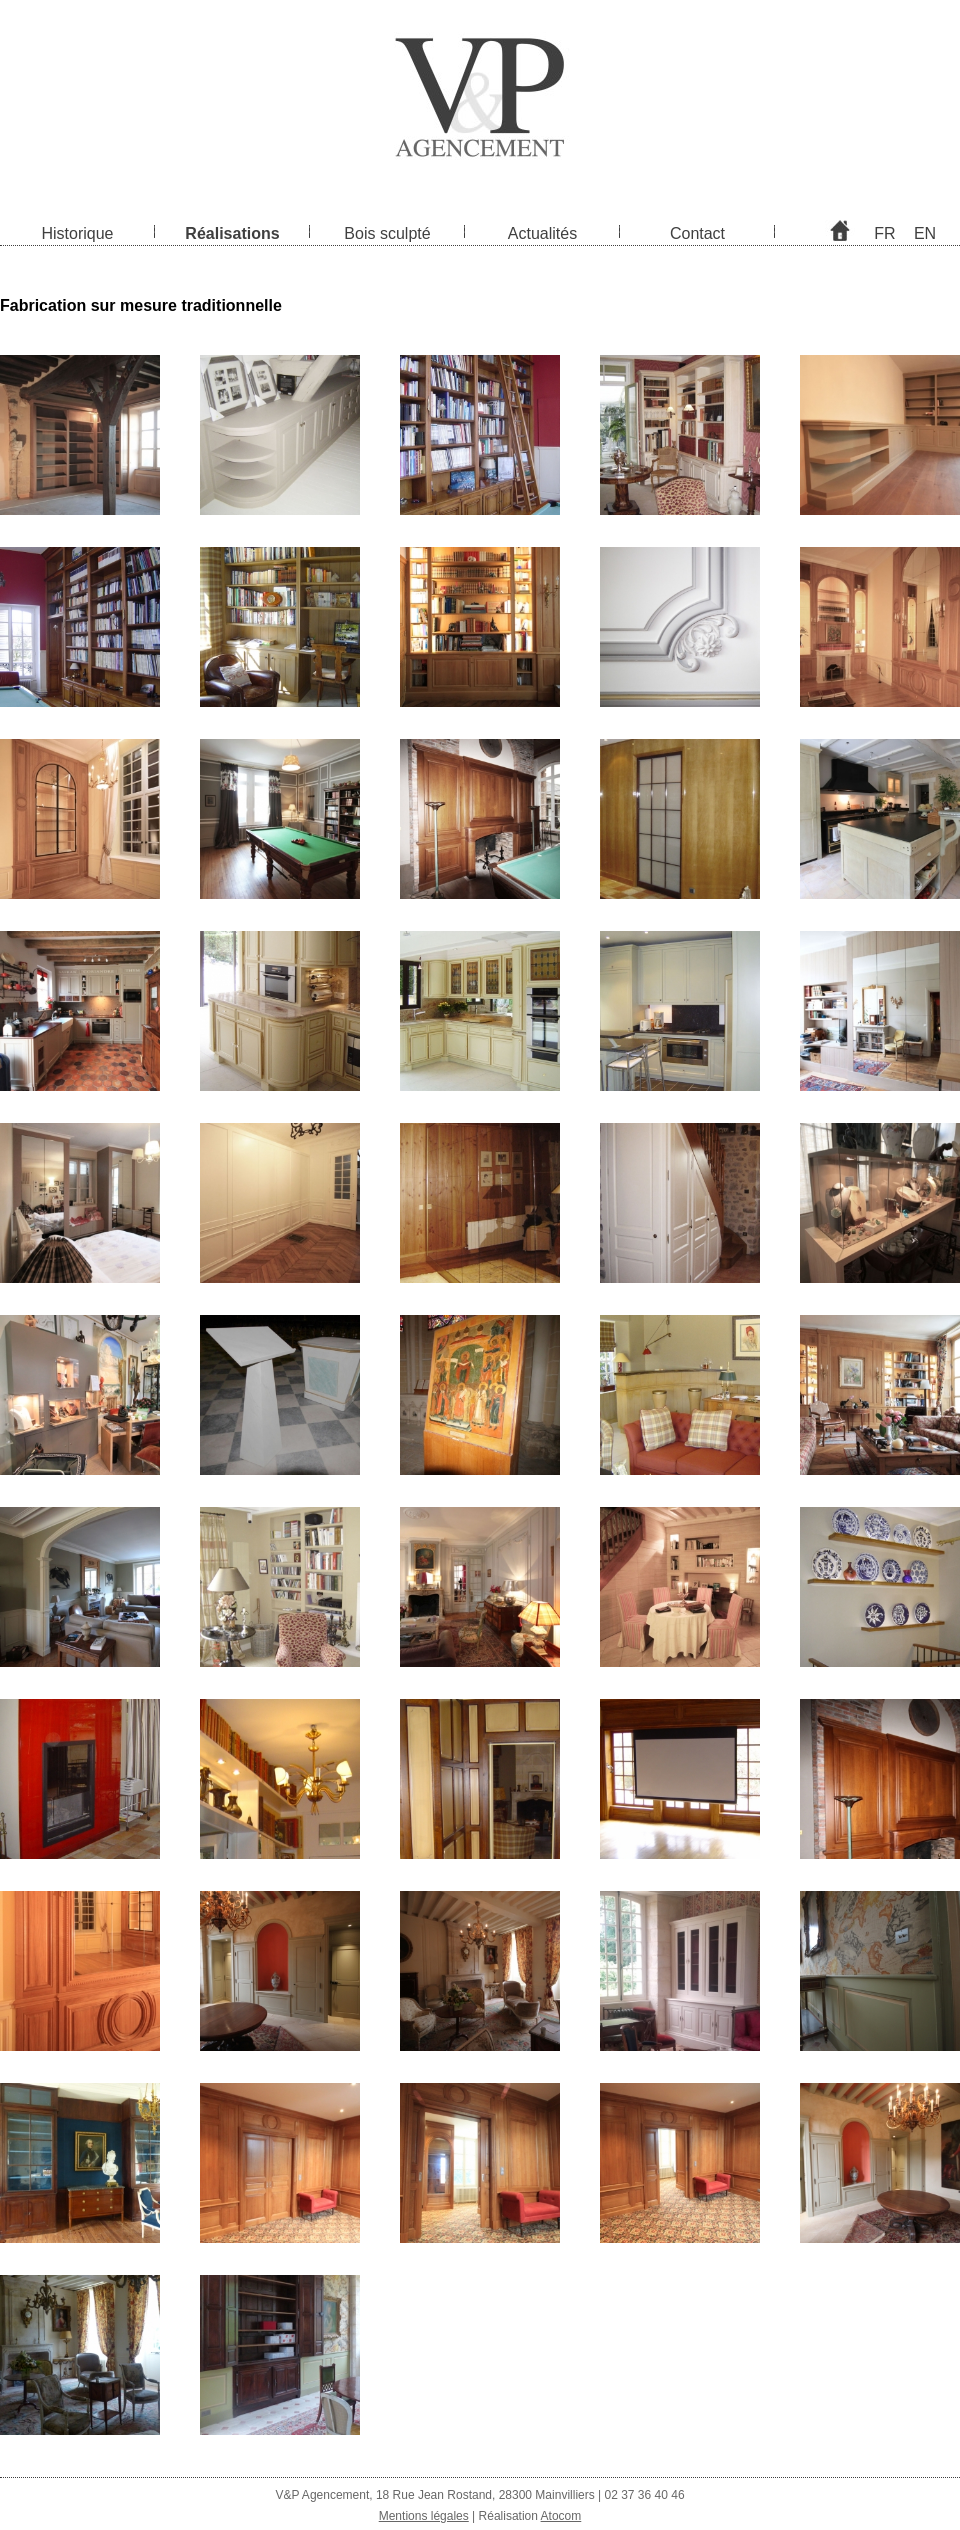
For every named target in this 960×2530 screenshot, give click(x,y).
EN (925, 233)
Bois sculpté (387, 233)
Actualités (542, 233)
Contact (697, 233)
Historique (77, 233)
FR (884, 233)
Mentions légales (424, 2516)
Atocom (561, 2516)
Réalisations (232, 233)
